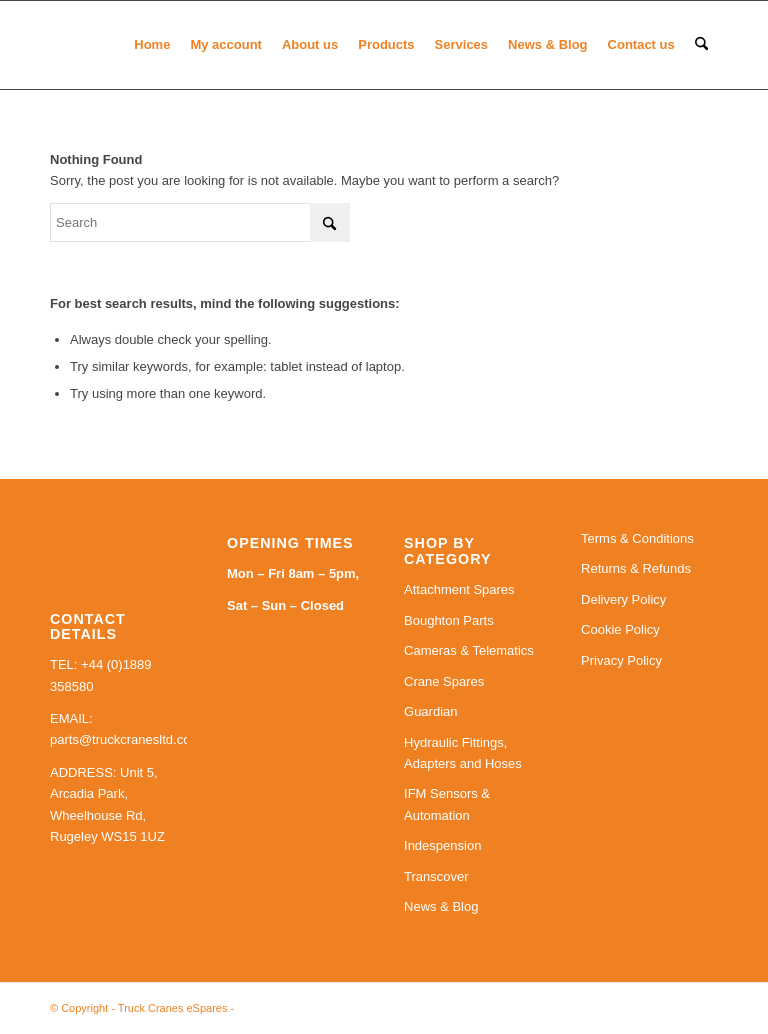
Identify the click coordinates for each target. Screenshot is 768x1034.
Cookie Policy (620, 629)
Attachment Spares (459, 589)
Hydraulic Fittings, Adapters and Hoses (463, 753)
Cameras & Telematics (469, 650)
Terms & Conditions (637, 538)
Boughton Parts (449, 620)
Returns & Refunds (636, 568)
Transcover (436, 876)
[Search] (701, 45)
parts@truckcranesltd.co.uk (129, 739)
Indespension (442, 845)
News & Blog (441, 906)
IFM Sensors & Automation (447, 804)
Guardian (430, 711)
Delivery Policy (623, 599)
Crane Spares (444, 681)
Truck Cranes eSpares (173, 1008)
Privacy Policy (621, 660)
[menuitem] (152, 45)
